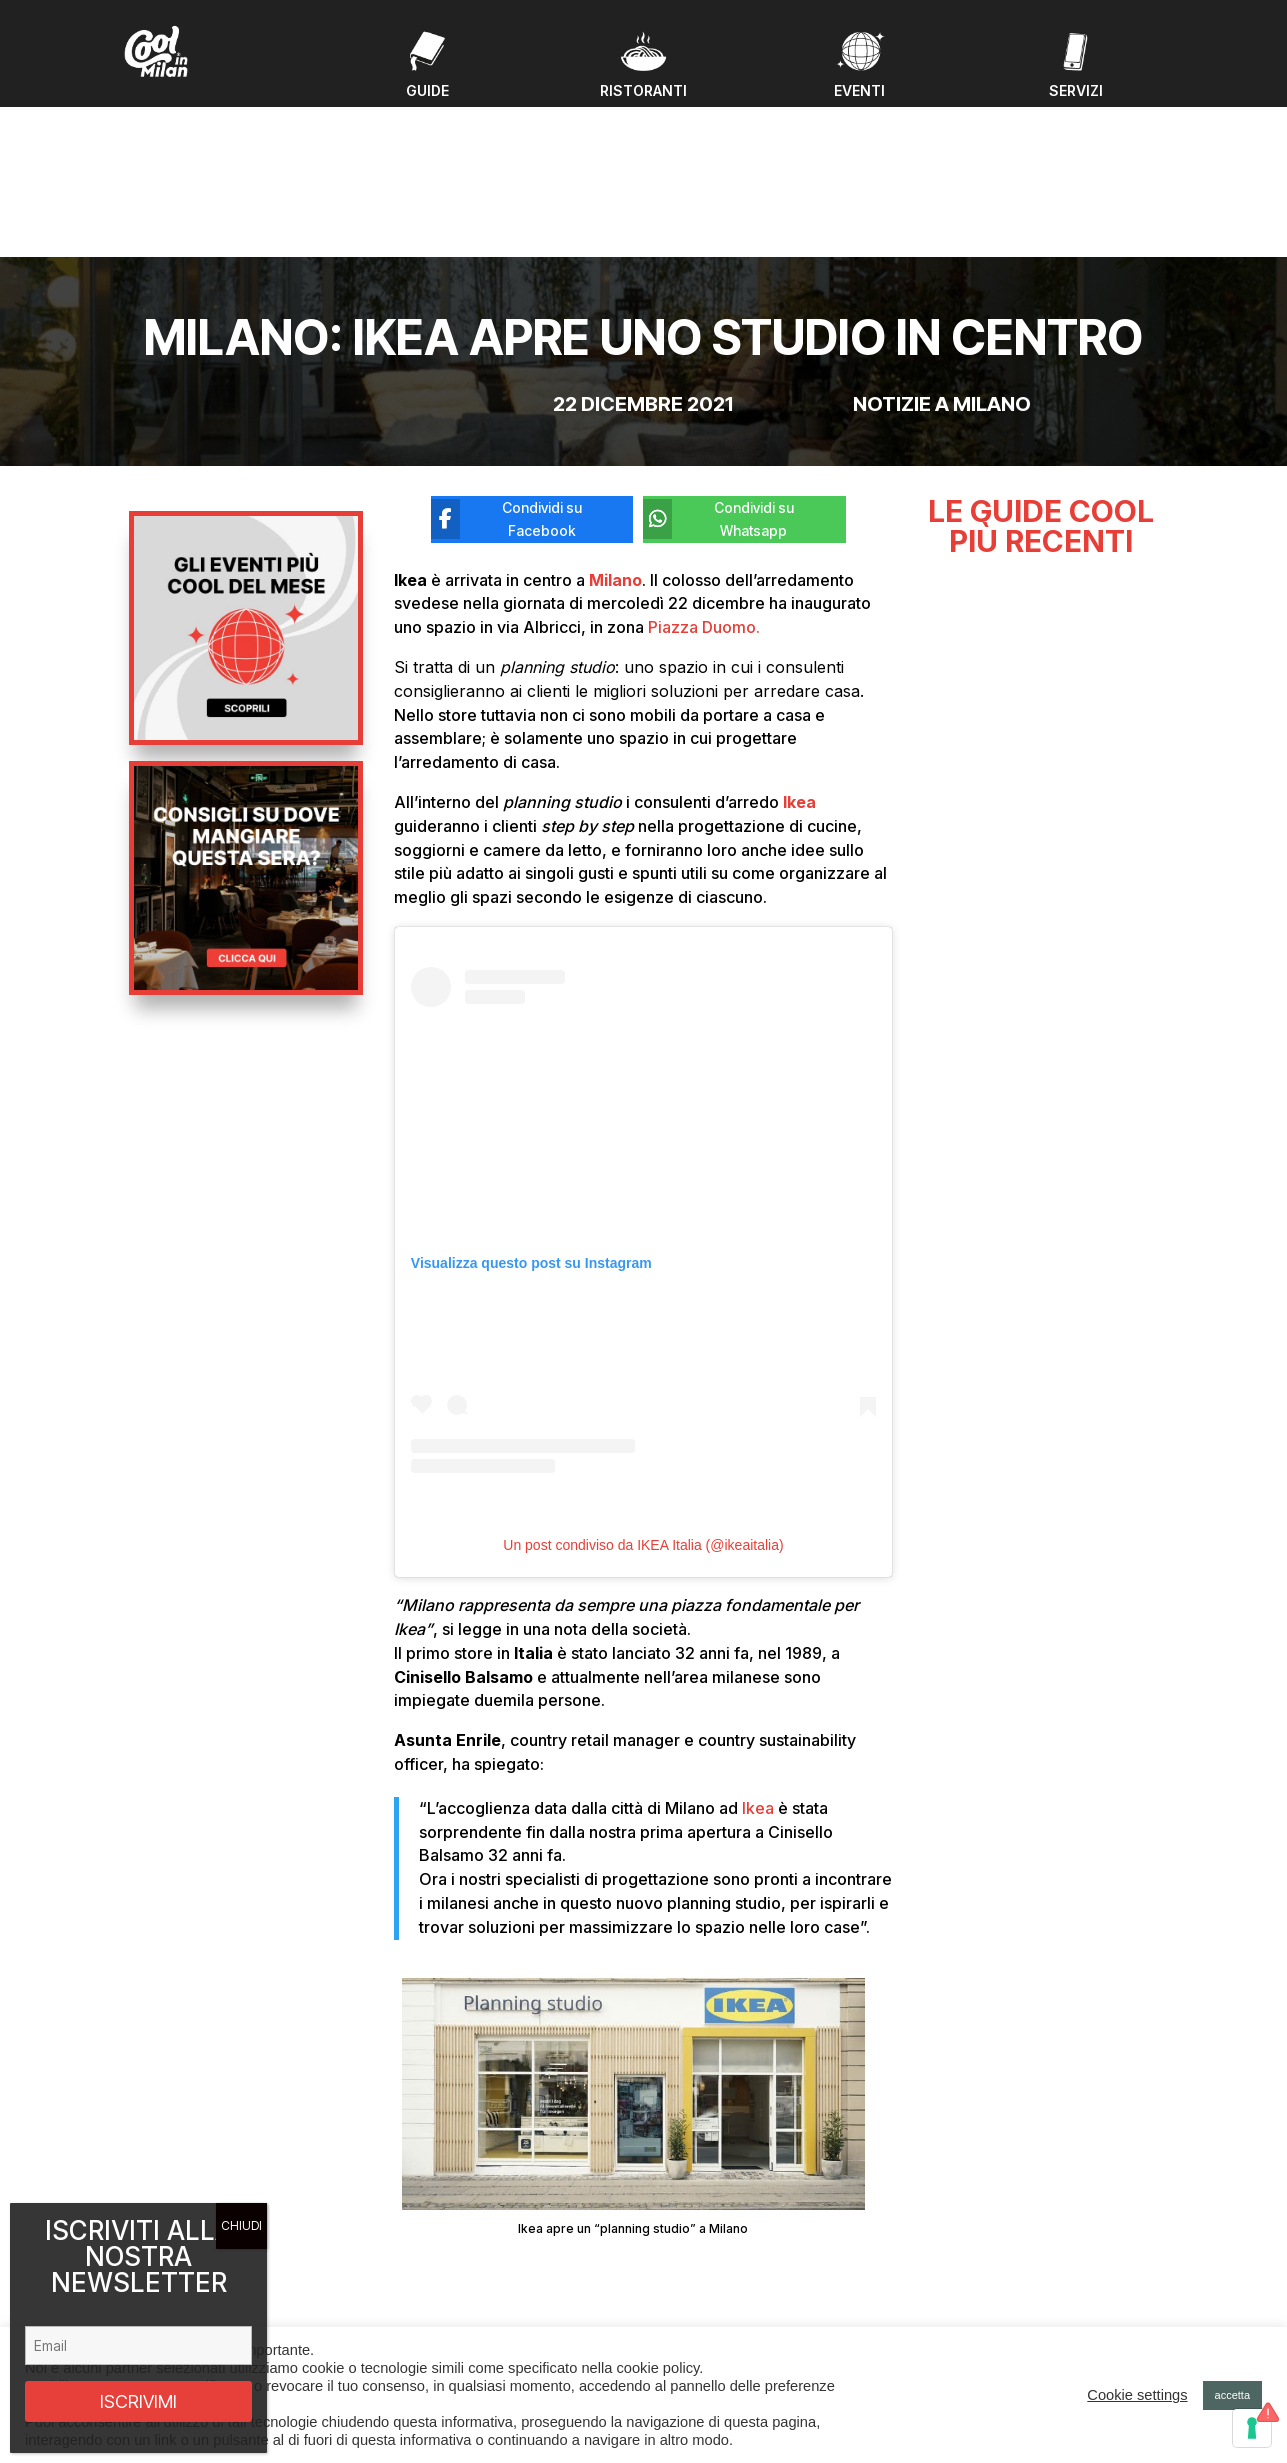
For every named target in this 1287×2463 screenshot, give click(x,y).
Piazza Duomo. (704, 466)
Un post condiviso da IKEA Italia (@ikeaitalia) (643, 1384)
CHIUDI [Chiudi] (241, 2225)
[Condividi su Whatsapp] (729, 358)
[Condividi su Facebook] (517, 358)
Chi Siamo (430, 2307)
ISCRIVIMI (138, 2401)
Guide (418, 2259)
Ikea (758, 1646)
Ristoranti (428, 2283)
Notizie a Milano (942, 243)
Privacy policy (993, 2299)
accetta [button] (1232, 2395)
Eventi (418, 2235)
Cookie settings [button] (1137, 2395)
